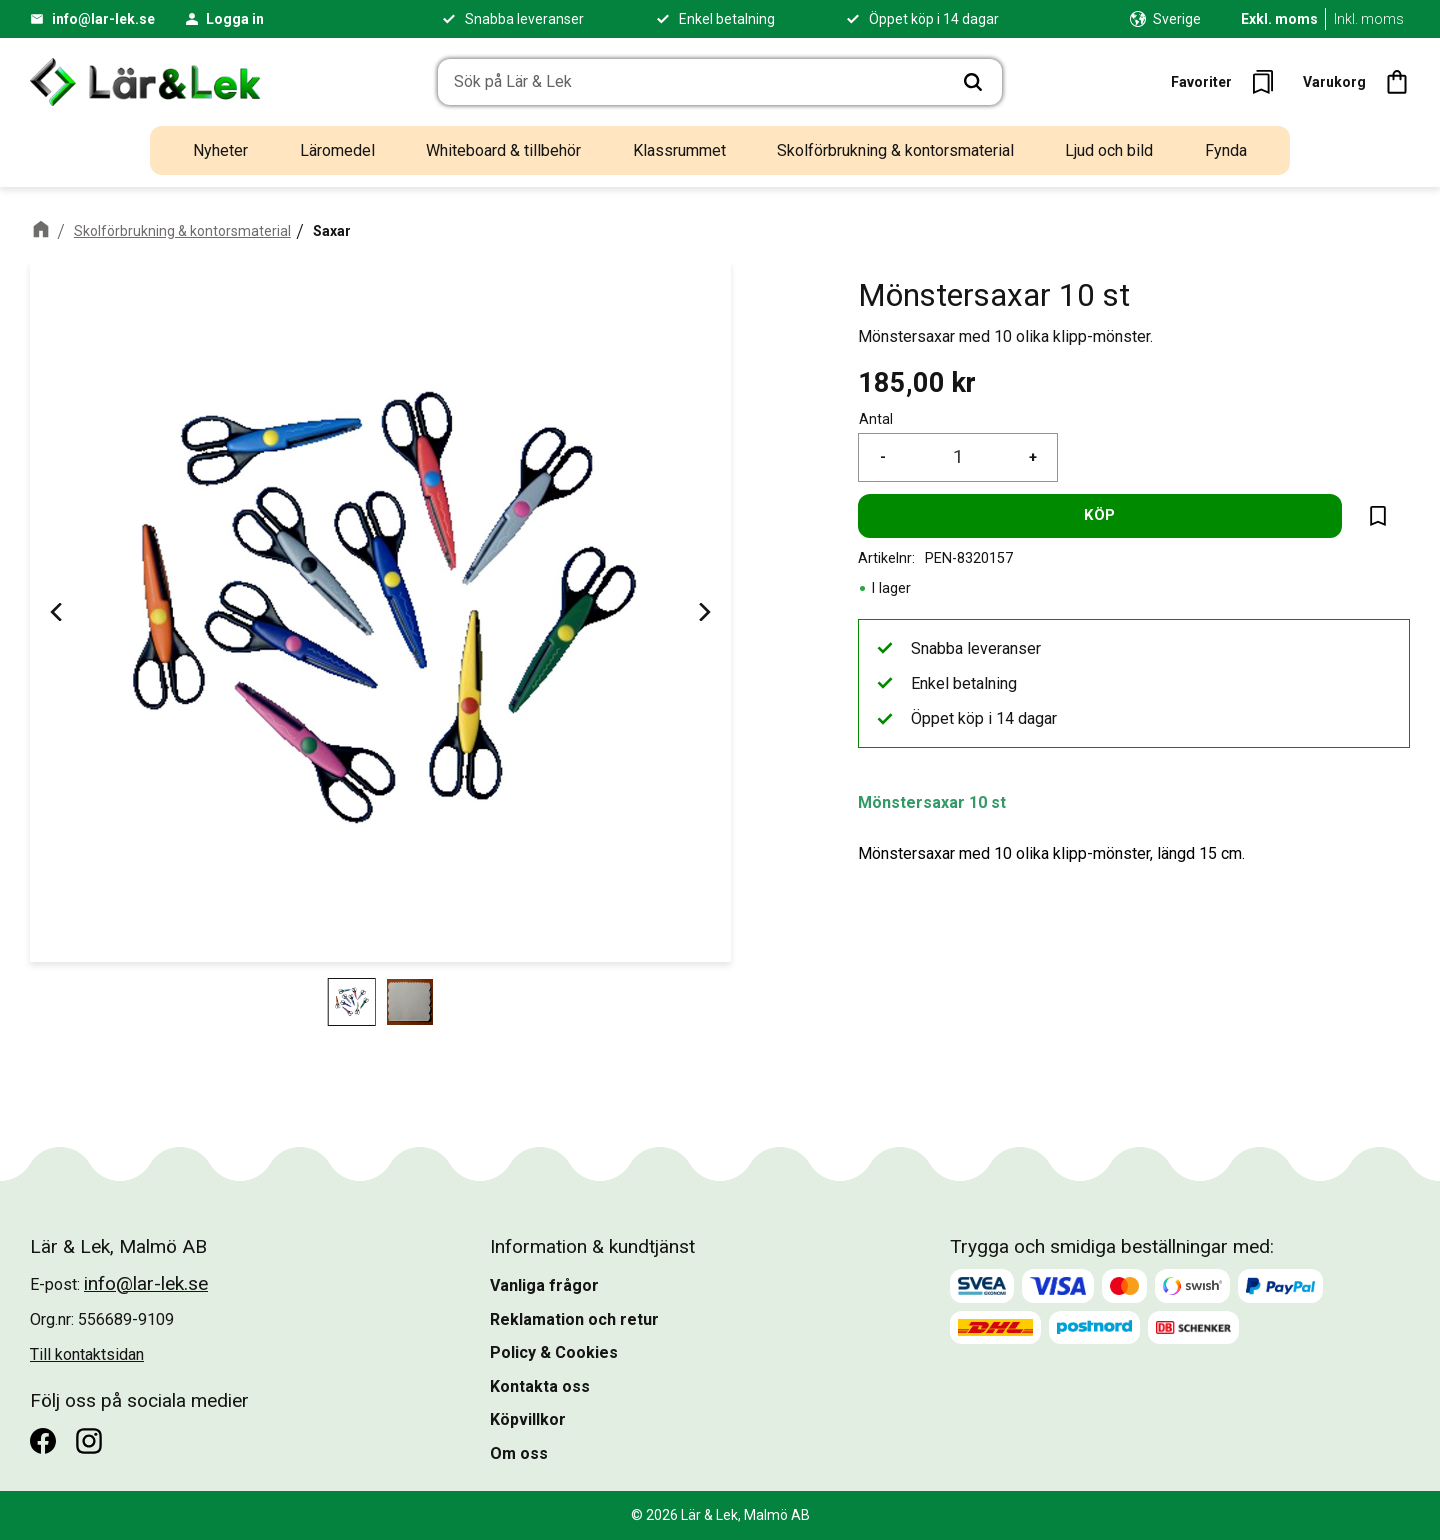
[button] (1228, 82)
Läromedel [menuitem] (337, 150)
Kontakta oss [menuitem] (540, 1386)
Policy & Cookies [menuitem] (554, 1352)
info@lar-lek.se (103, 19)
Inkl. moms (1369, 19)
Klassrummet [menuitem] (679, 150)
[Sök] (973, 82)
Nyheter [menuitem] (220, 150)
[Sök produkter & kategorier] (691, 82)
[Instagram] (89, 1441)
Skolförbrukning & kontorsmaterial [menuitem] (895, 150)
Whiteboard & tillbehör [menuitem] (503, 150)
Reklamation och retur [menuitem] (574, 1319)
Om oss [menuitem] (519, 1453)
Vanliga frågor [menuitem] (544, 1285)
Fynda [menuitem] (1226, 150)
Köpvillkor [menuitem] (528, 1419)
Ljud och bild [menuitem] (1109, 150)
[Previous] (58, 611)
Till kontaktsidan (87, 1354)
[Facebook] (43, 1441)
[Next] (703, 611)
